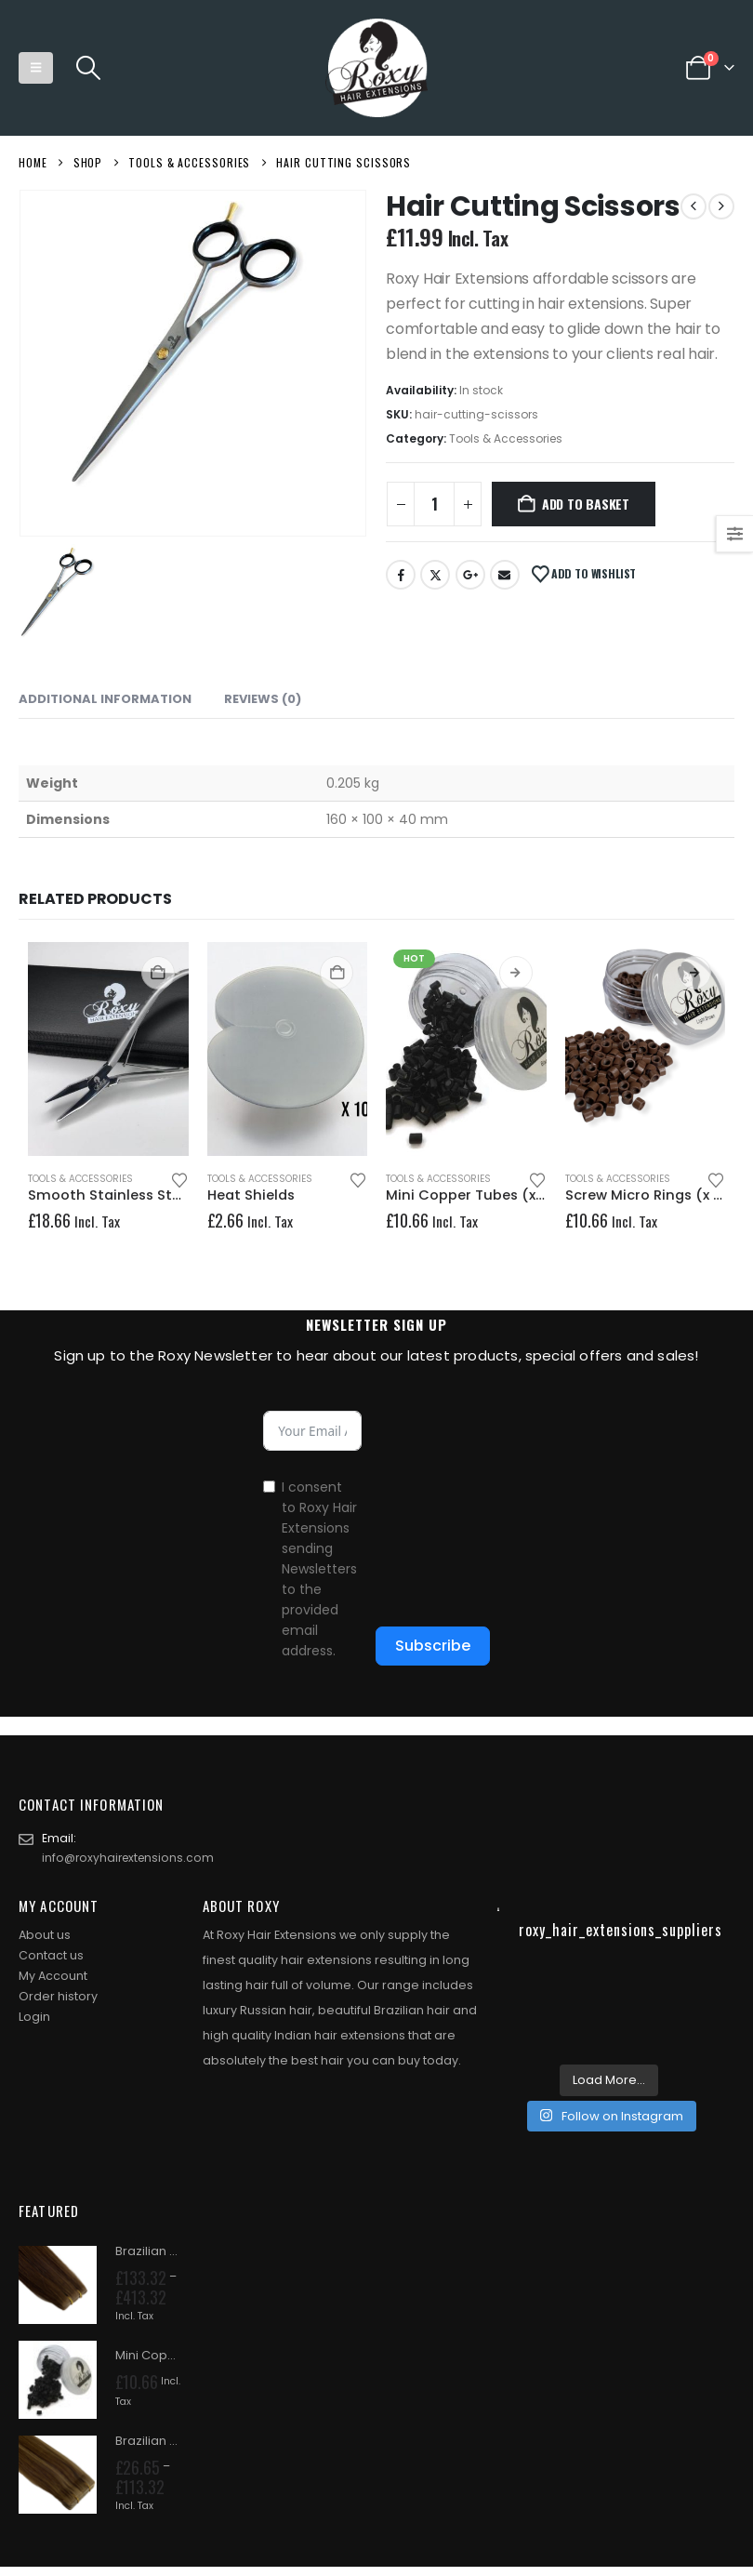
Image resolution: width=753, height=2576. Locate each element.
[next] (721, 206)
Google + (470, 575)
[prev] (693, 206)
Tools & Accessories (505, 438)
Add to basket (585, 503)
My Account (53, 1977)
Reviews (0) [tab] (262, 699)
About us (45, 1937)
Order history (58, 1998)
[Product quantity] (434, 504)
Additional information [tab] (105, 699)
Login (34, 2018)
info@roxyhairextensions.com (131, 1859)
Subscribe (432, 1645)
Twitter (435, 575)
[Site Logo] (376, 68)
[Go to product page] (108, 1049)
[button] (36, 68)
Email (505, 575)
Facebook (401, 575)
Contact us (51, 1957)
